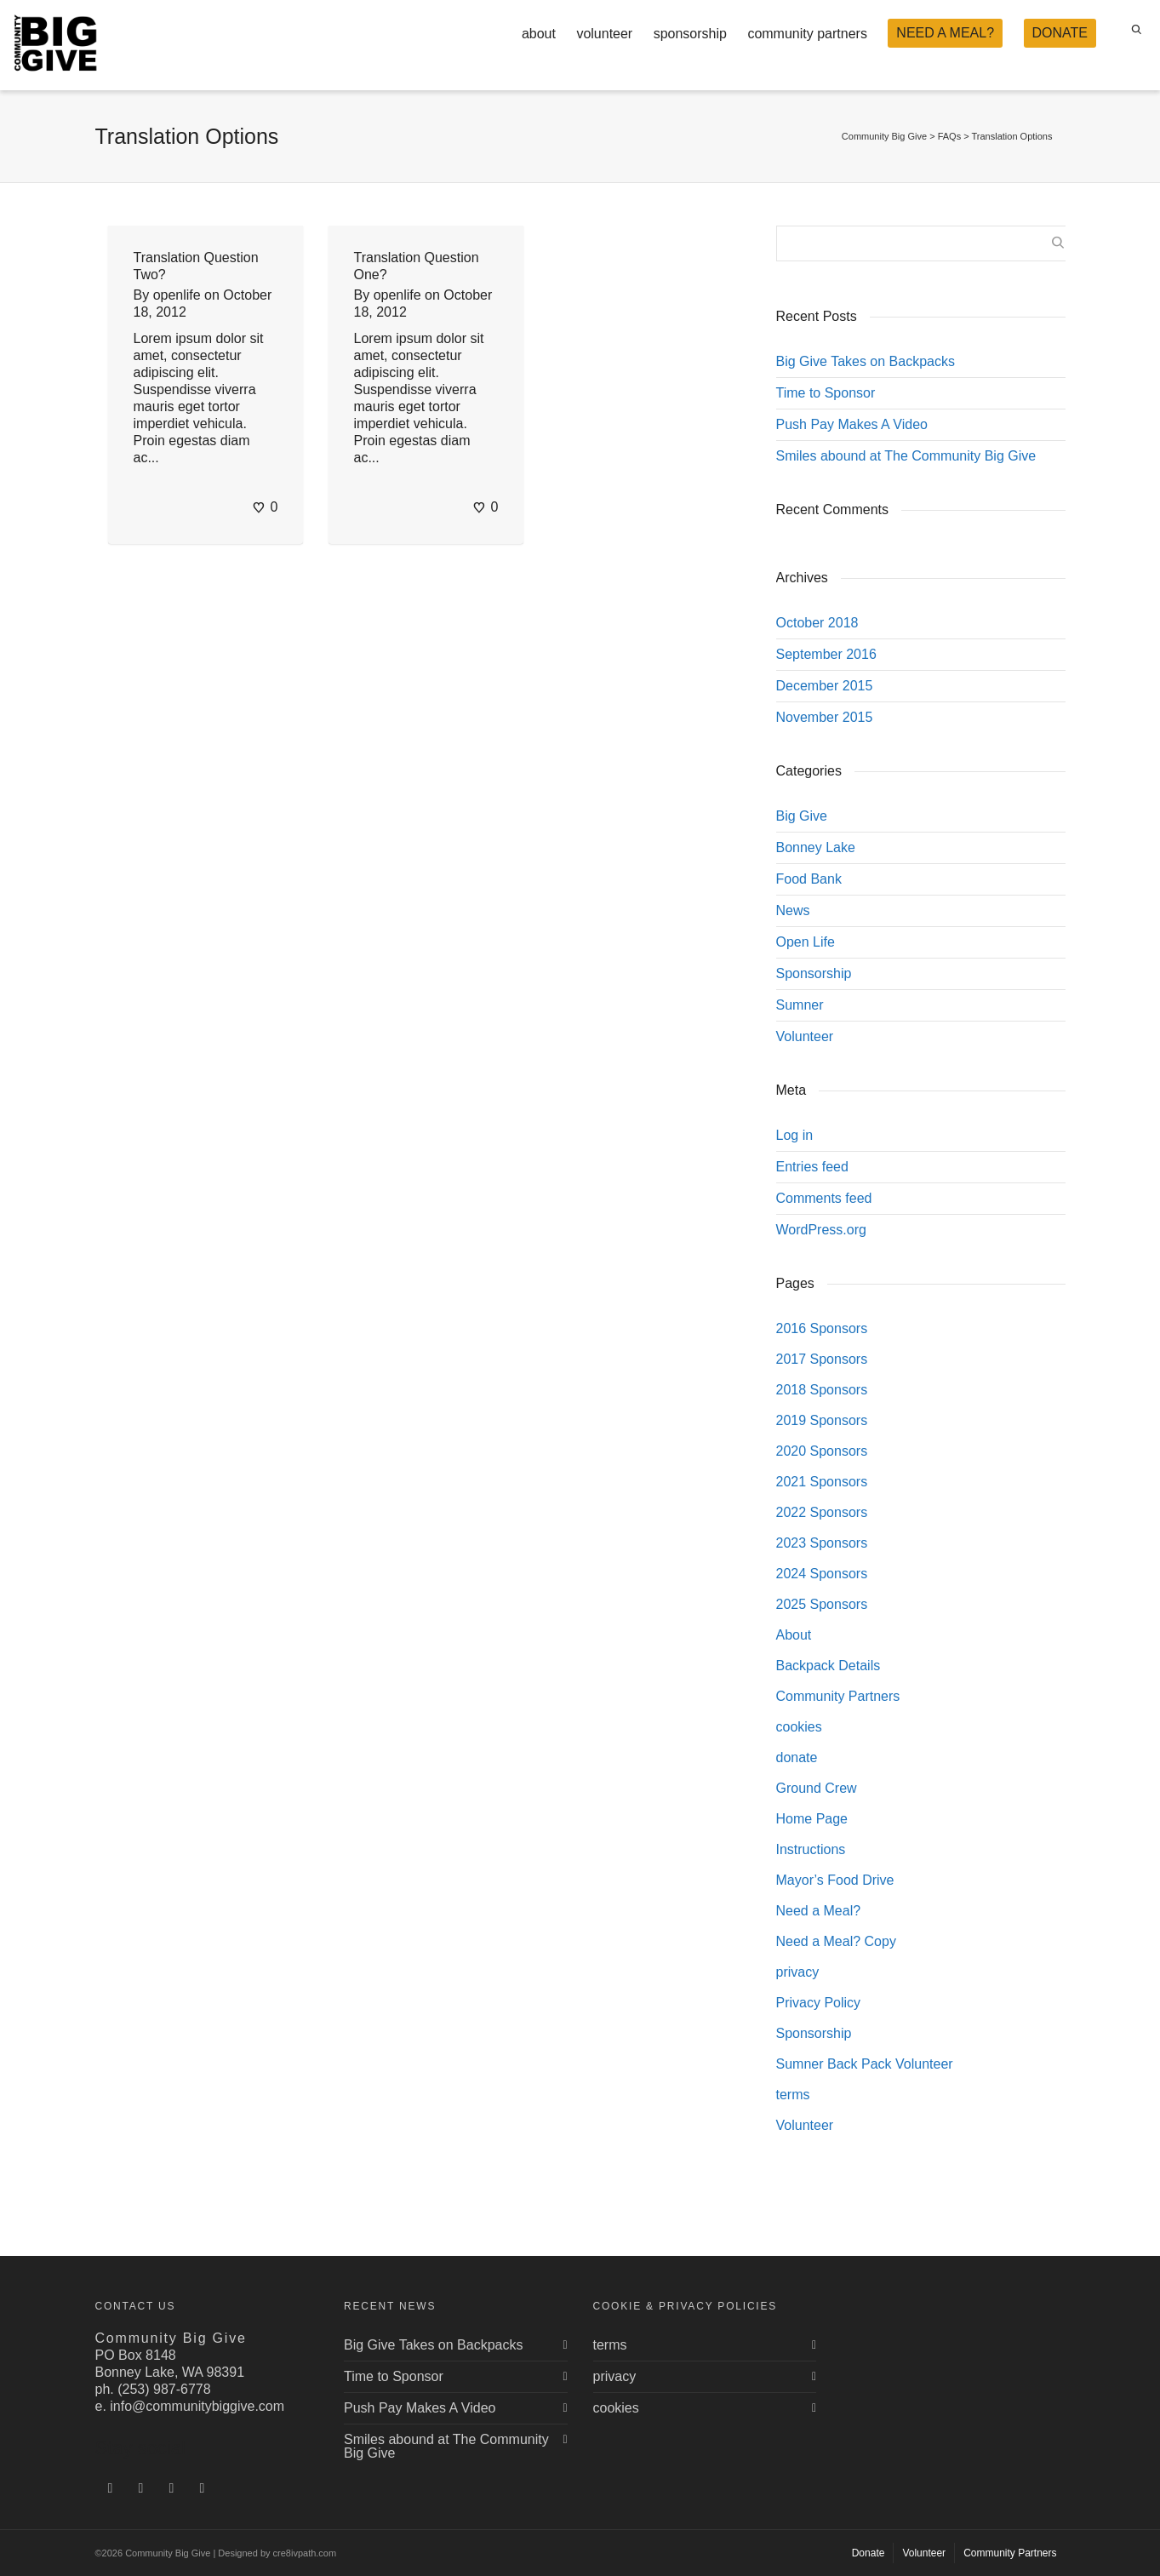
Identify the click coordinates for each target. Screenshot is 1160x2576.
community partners (807, 33)
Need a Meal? (818, 1910)
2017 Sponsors (822, 1359)
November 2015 (824, 717)
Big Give (801, 816)
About (794, 1635)
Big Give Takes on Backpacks (865, 361)
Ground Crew (816, 1788)
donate (797, 1757)
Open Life (805, 942)
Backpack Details (828, 1665)
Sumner (800, 1005)
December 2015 (824, 685)
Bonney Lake (815, 847)
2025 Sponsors (822, 1604)
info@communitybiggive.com (197, 2406)
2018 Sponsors (822, 1389)
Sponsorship (814, 973)
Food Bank (809, 879)
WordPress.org (821, 1229)
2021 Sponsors (822, 1481)
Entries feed (812, 1166)
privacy (798, 1972)
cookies (799, 1727)
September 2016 (826, 654)
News (793, 910)
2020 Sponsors (822, 1451)
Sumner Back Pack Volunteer (864, 2064)
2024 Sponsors (822, 1573)
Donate (868, 2553)
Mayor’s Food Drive (835, 1880)
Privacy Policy (818, 2002)
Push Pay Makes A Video (852, 424)
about (539, 33)
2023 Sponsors (822, 1543)
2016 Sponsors (822, 1328)
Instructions (811, 1849)
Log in (795, 1135)
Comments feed (824, 1198)
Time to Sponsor (826, 393)
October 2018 (817, 622)
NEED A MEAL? (945, 33)
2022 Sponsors (822, 1512)
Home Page (812, 1819)
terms (793, 2094)
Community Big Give (884, 136)
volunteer (604, 33)
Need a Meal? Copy (836, 1941)
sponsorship (690, 33)
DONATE (1060, 33)
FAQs (950, 136)
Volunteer (805, 1036)
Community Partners (838, 1696)
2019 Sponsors (822, 1420)
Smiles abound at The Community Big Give (906, 456)
